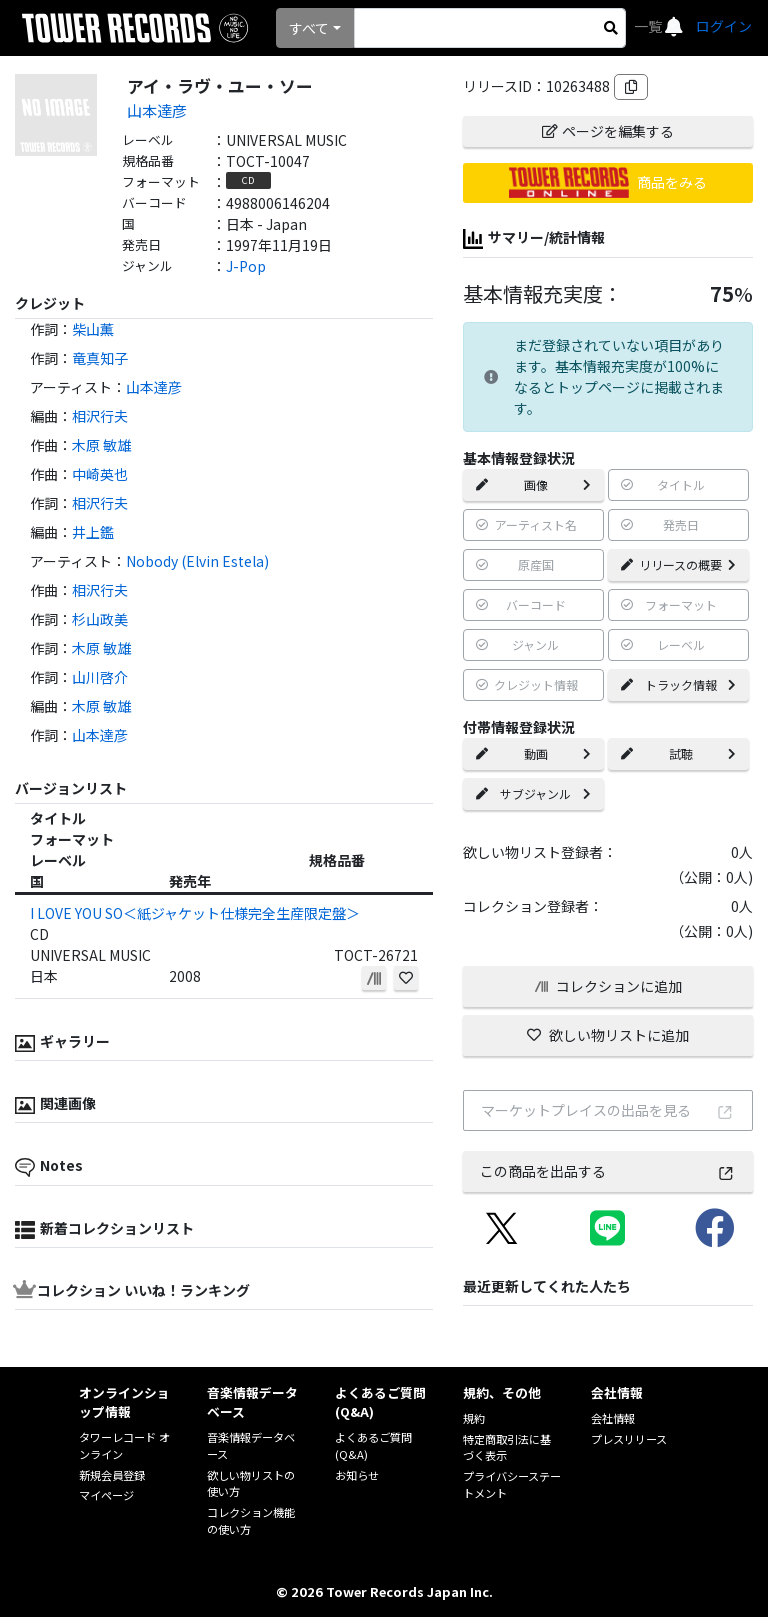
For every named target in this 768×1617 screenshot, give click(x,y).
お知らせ (357, 1475)
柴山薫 (93, 329)
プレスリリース (629, 1439)
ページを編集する (608, 131)
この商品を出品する (607, 1171)
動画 (533, 753)
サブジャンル (533, 793)
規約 (474, 1418)
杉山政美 (100, 619)
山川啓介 (100, 677)
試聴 (678, 753)
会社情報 (613, 1418)
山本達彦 (157, 110)
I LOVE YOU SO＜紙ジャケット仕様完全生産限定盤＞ (195, 913)
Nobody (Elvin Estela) (197, 561)
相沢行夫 (100, 416)
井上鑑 (93, 532)
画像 (533, 484)
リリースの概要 (678, 564)
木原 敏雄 (101, 445)
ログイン (724, 26)
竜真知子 (100, 358)
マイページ (106, 1495)
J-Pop (246, 266)
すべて (309, 28)
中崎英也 (100, 474)
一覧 (649, 26)
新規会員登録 (112, 1475)
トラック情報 (678, 684)
